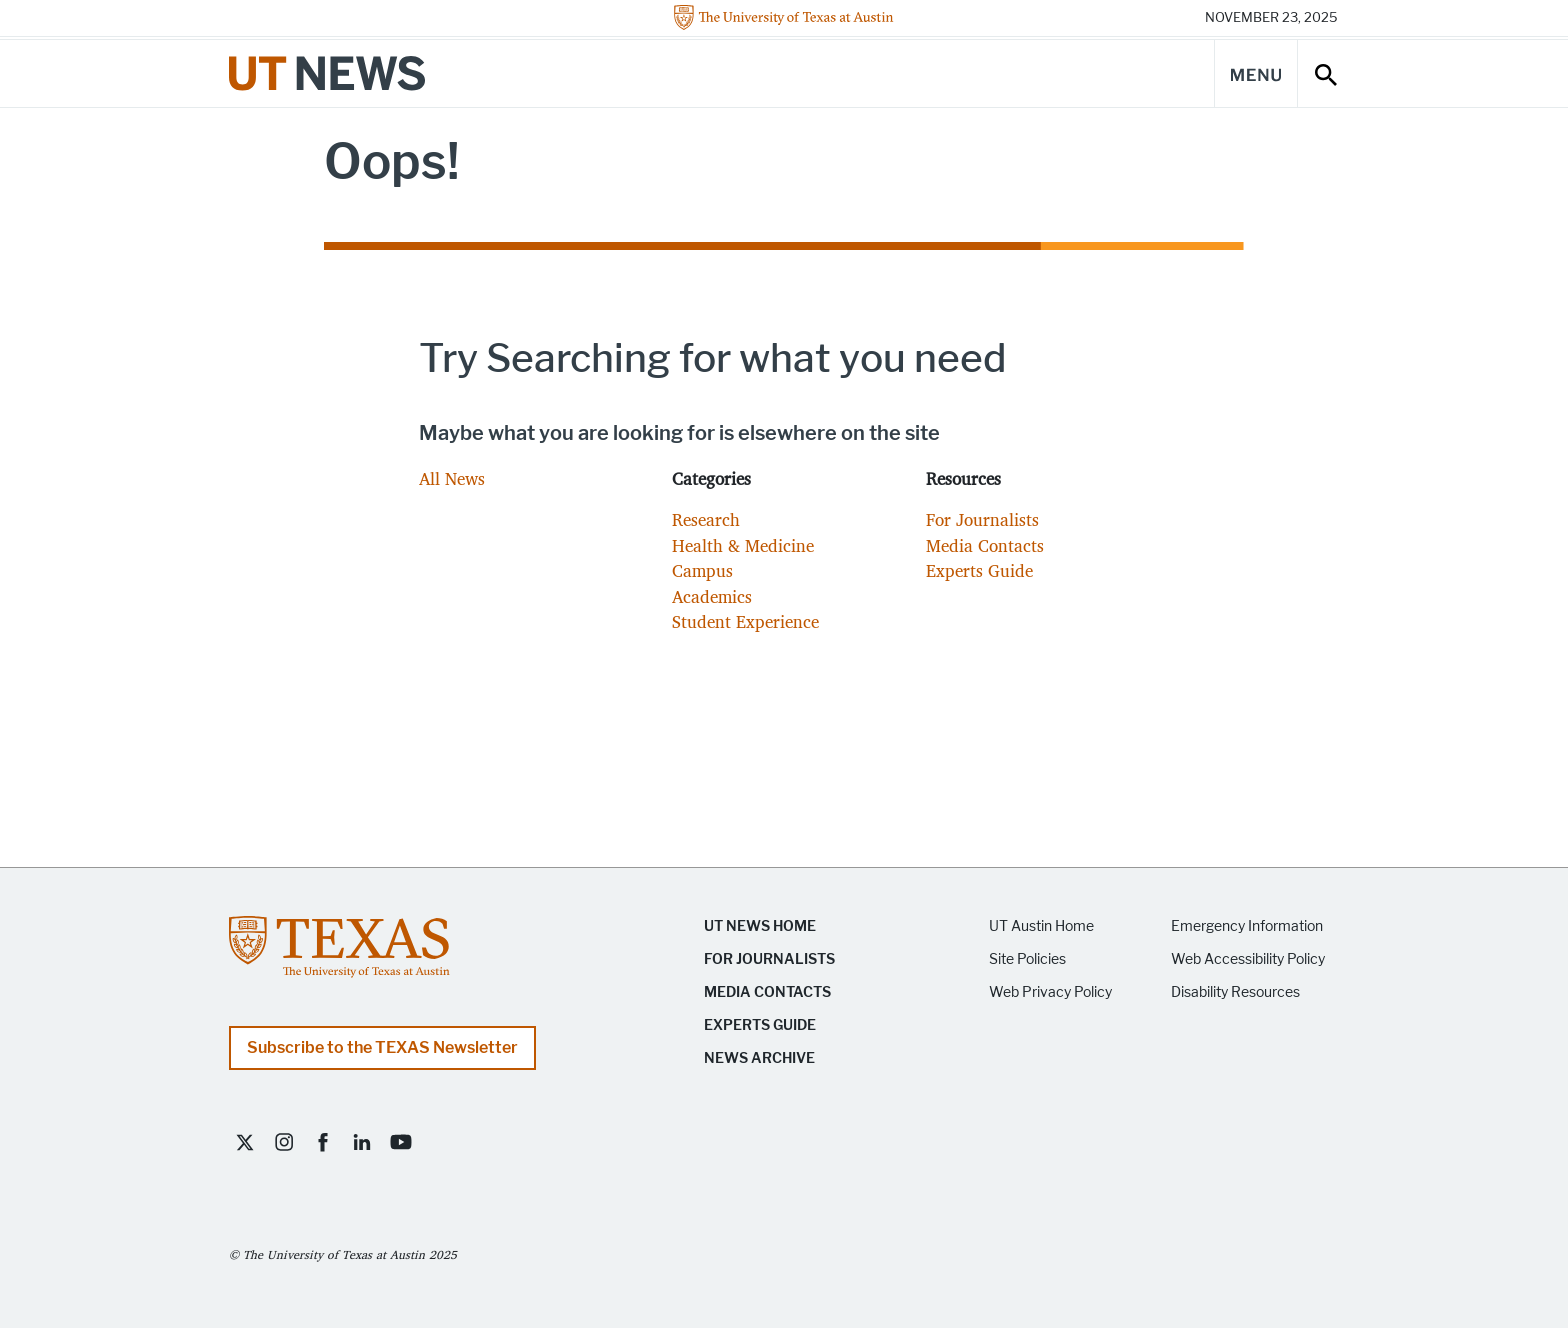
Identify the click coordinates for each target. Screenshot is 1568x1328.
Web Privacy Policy (1050, 992)
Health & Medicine (743, 545)
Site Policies (1027, 959)
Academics (712, 596)
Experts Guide (979, 570)
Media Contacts (985, 545)
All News (452, 478)
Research (706, 519)
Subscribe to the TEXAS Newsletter (382, 1047)
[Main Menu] (1256, 73)
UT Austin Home (1041, 926)
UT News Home (760, 926)
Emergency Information (1247, 926)
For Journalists (982, 519)
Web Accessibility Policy (1248, 959)
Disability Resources (1235, 992)
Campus (702, 570)
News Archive (759, 1058)
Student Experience (745, 621)
